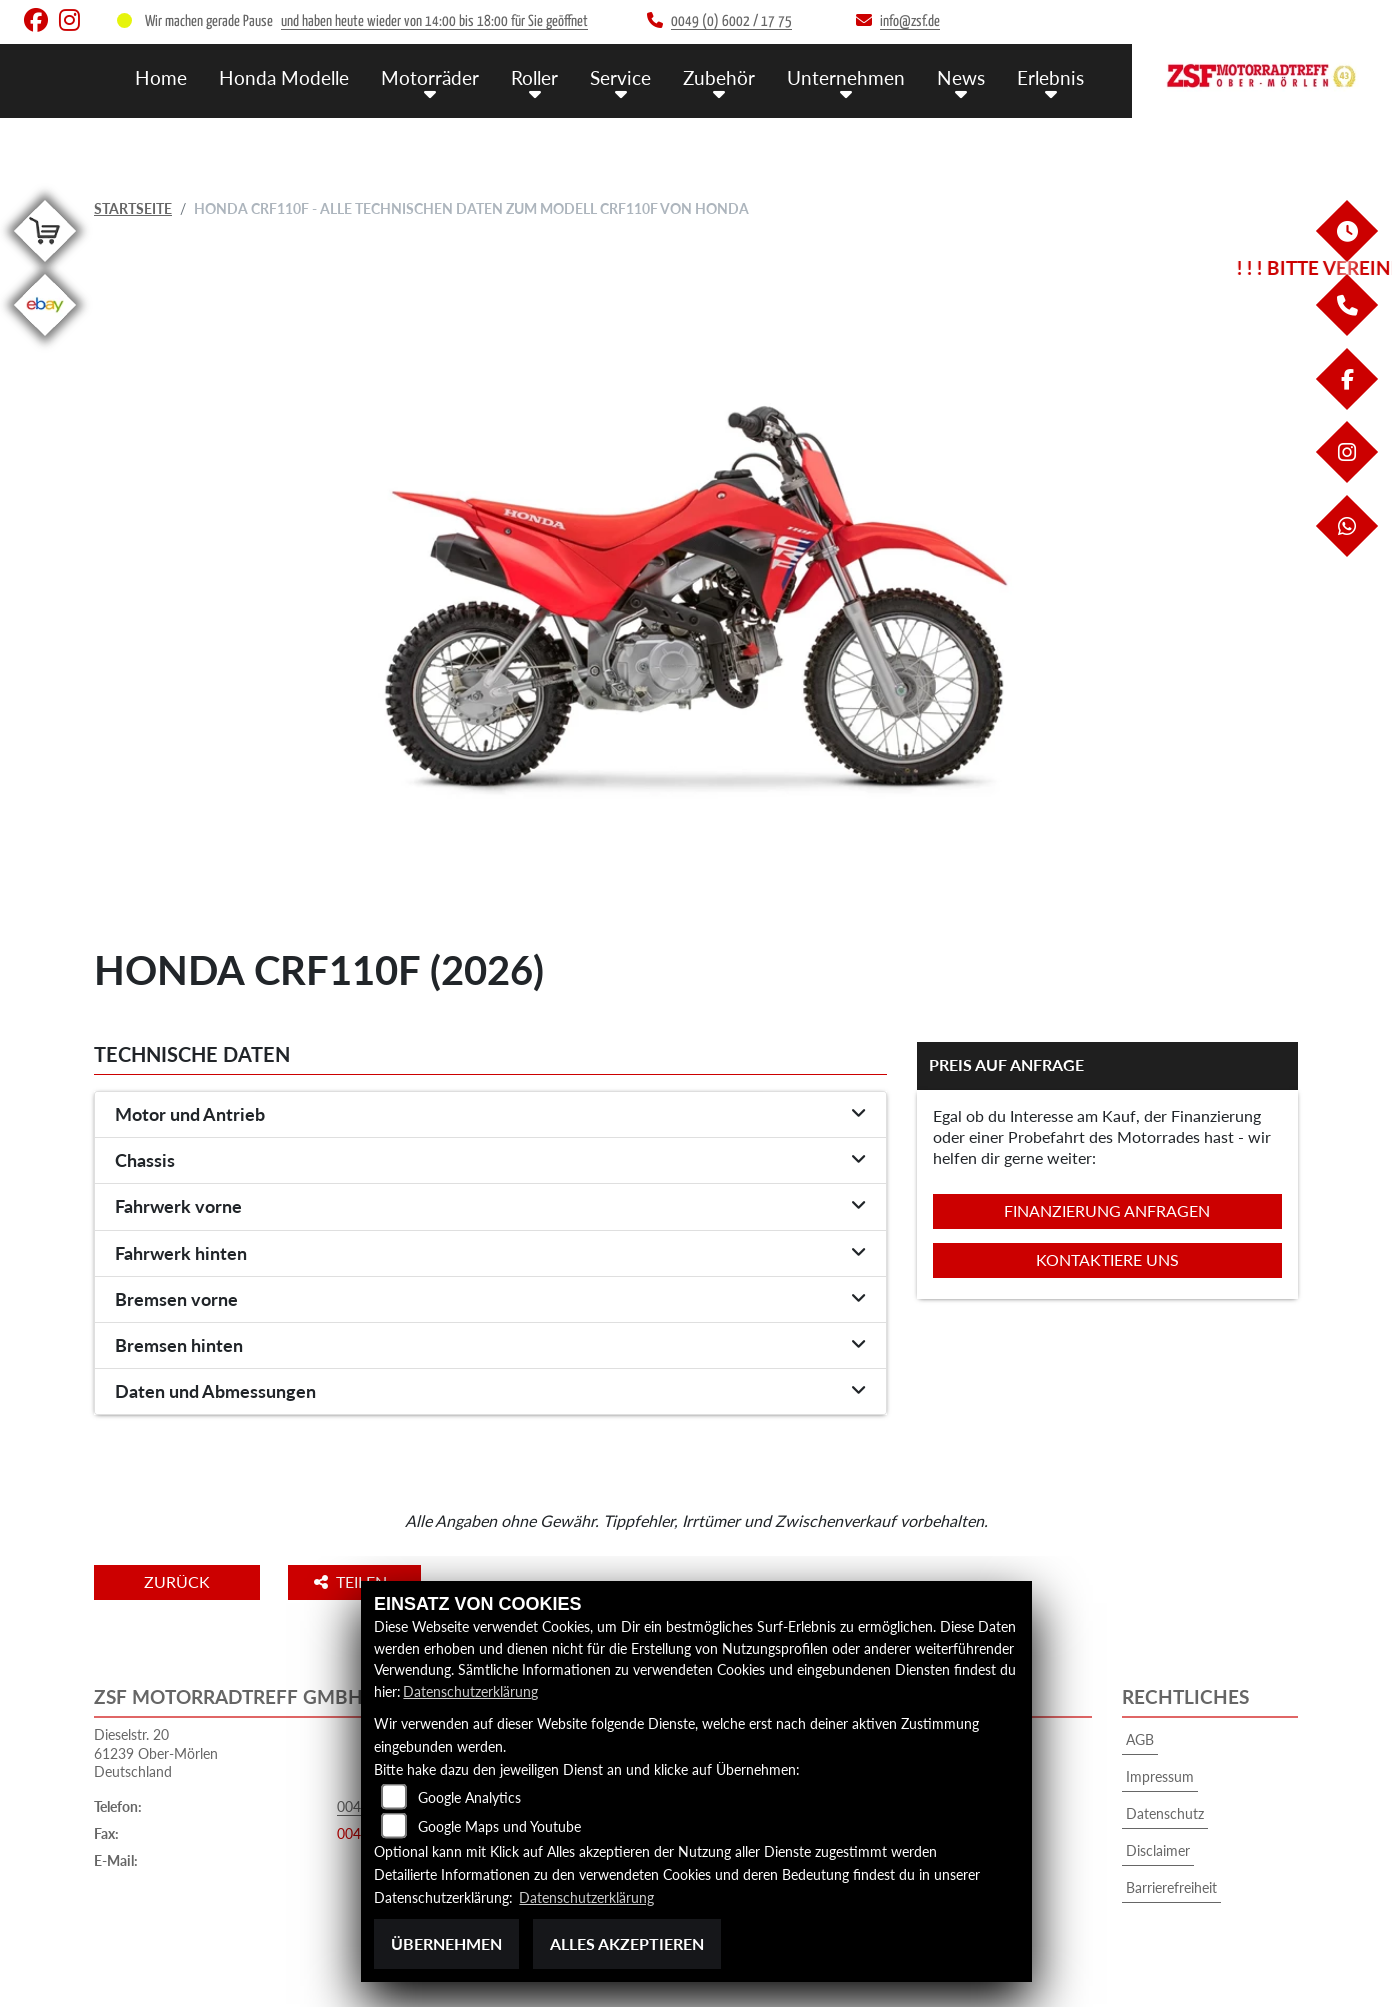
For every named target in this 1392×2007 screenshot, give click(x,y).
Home (161, 77)
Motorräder (430, 77)
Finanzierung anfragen (1107, 1210)
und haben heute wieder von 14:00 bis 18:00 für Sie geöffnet (434, 21)
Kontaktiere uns (1107, 1259)
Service (620, 77)
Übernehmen (446, 1943)
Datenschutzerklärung (470, 1691)
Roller (534, 77)
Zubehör (719, 77)
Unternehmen (846, 77)
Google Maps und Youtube (499, 1826)
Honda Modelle (284, 77)
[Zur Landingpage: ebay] (45, 339)
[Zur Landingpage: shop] (45, 265)
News (961, 77)
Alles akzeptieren (627, 1943)
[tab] (490, 1115)
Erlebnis (1050, 77)
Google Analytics (469, 1797)
